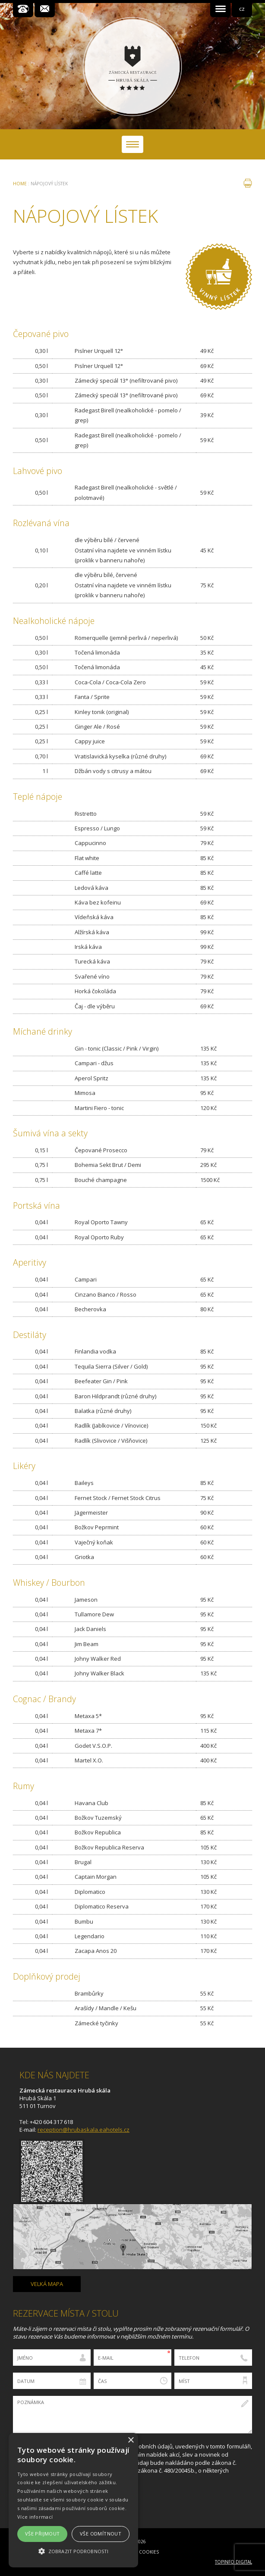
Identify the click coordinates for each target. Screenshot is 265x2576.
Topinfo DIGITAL (233, 2562)
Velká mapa (47, 2284)
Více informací (35, 2517)
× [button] (130, 2440)
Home (20, 184)
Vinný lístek (219, 276)
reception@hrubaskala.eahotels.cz (83, 2129)
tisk (247, 183)
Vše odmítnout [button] (100, 2533)
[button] (73, 2551)
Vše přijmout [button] (42, 2533)
